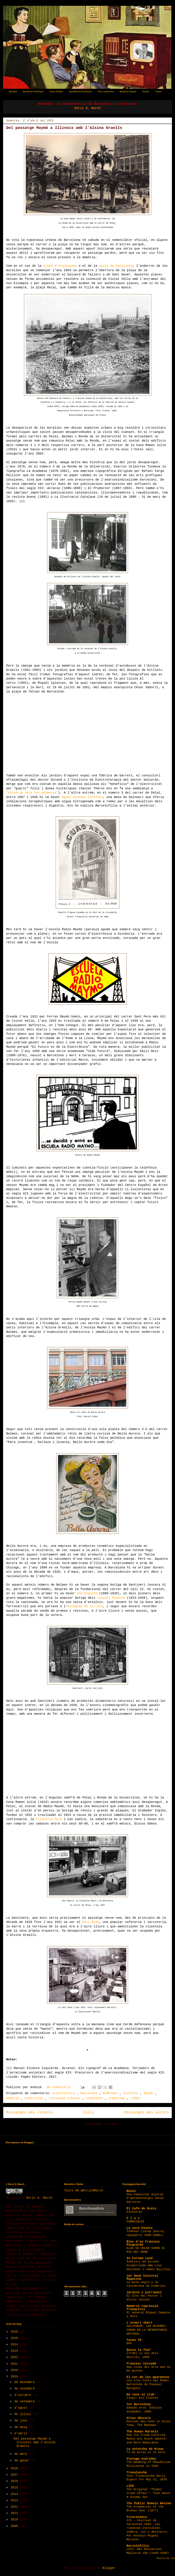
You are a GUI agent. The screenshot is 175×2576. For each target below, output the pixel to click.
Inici (88, 2112)
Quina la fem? (138, 2350)
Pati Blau (90, 1922)
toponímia (95, 2098)
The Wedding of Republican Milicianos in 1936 (148, 2464)
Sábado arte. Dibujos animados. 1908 (144, 2409)
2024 (15, 2344)
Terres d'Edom (56, 92)
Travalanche (136, 2472)
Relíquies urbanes (128, 92)
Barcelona (89, 2093)
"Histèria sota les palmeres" (32, 793)
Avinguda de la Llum (85, 1606)
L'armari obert (139, 2323)
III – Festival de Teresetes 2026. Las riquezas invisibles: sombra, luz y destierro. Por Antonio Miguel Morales (147, 2530)
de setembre (25, 2401)
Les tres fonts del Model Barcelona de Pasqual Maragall (147, 2384)
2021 (15, 2364)
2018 (15, 2468)
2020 (15, 2370)
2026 (15, 2332)
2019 (15, 2376)
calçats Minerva (111, 1598)
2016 (15, 2481)
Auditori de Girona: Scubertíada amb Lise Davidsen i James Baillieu (148, 2265)
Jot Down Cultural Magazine (142, 2277)
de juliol (23, 2414)
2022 (15, 2357)
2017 (15, 2475)
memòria (13, 2098)
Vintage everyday (141, 2459)
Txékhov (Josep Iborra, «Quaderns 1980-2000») (145, 2233)
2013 (15, 2500)
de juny (21, 2420)
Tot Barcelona (138, 2404)
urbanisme (117, 2098)
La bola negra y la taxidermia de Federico (145, 2284)
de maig (21, 2427)
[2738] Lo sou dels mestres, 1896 (142, 2355)
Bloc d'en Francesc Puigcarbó (143, 2243)
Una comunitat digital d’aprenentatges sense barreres (144, 2198)
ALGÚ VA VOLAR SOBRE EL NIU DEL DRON (145, 2250)
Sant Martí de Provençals (80, 92)
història (131, 2093)
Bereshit (13, 92)
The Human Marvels (142, 2431)
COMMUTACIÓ (135, 2221)
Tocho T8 (133, 2340)
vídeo (135, 2098)
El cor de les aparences (147, 2377)
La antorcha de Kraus (145, 2449)
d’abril (21, 2433)
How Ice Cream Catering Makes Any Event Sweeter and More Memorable (146, 2438)
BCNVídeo (111, 2093)
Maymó (149, 2093)
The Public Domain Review (148, 2503)
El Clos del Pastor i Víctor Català (144, 2297)
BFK (129, 2343)
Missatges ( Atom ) (102, 2124)
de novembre (25, 2388)
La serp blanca (139, 2228)
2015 (15, 2487)
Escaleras (134, 2212)
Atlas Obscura (138, 2418)
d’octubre (23, 2395)
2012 (15, 2507)
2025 (15, 2338)
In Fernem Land (139, 2258)
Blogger (108, 2568)
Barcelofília (137, 2546)
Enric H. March (39, 2198)
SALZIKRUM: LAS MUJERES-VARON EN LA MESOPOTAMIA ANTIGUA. (146, 2330)
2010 (15, 2519)
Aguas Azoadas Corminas (82, 797)
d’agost (21, 2408)
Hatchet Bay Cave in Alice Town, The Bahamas (148, 2423)
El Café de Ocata (141, 2208)
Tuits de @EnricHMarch (83, 2190)
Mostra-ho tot (166, 2558)
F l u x (132, 2218)
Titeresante (136, 2517)
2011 (15, 2513)
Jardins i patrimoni (144, 2292)
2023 (15, 2351)
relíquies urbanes (65, 2098)
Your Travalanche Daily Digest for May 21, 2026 (146, 2477)
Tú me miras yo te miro (145, 2452)
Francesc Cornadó (141, 2363)
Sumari (146, 92)
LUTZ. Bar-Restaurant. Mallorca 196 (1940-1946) (147, 2551)
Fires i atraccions (106, 92)
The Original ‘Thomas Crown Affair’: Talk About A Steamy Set (148, 2493)
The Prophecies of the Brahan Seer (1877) (144, 2508)
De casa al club (140, 2394)
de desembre (25, 2382)
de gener (22, 2460)
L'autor (158, 92)
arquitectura (65, 2093)
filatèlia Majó (49, 1819)
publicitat (35, 2098)
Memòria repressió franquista (142, 2307)
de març (21, 2454)
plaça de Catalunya (115, 266)
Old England (87, 1593)
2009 (15, 2526)
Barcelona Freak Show (33, 92)
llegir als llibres (142, 2398)
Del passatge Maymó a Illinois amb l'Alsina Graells (64, 128)
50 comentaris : (61, 2087)
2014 (15, 2494)
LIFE (130, 2486)
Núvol (131, 2191)
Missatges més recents (29, 2112)
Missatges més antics (146, 2112)
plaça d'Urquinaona (60, 266)
